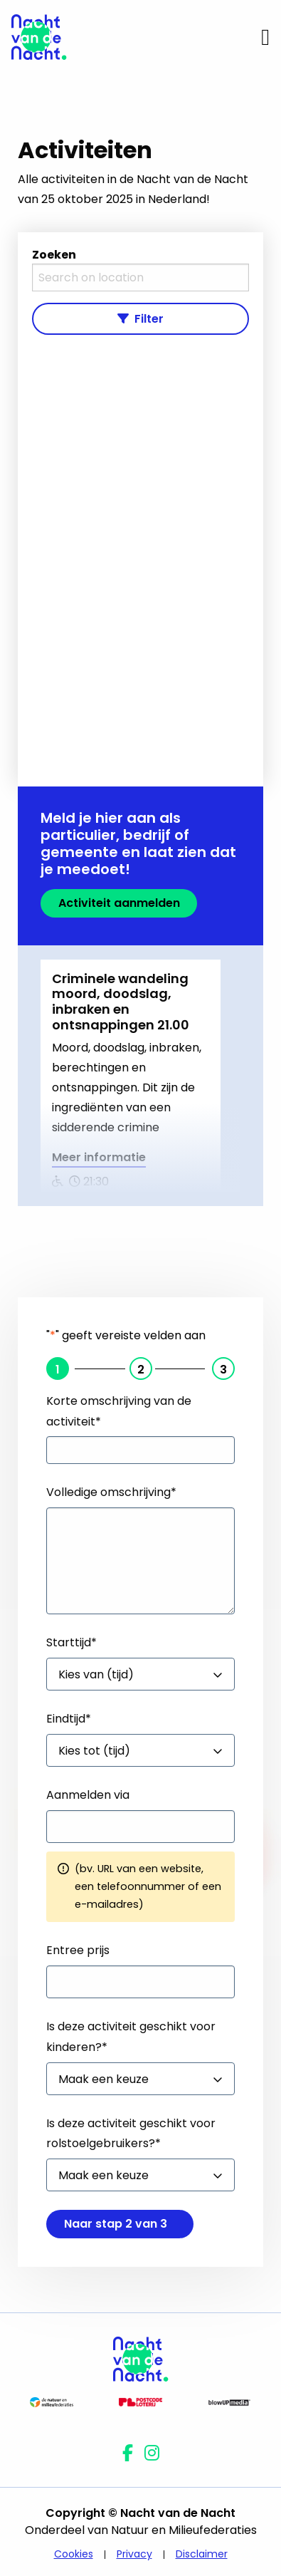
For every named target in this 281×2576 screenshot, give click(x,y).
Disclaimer (202, 2554)
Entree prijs (78, 1950)
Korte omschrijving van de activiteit (118, 1411)
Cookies (73, 2554)
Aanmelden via (87, 1795)
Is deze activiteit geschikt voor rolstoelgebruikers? (131, 2133)
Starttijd (71, 1642)
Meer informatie (99, 1158)
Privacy (134, 2554)
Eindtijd (68, 1718)
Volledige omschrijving (111, 1492)
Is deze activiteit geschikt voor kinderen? (131, 2036)
